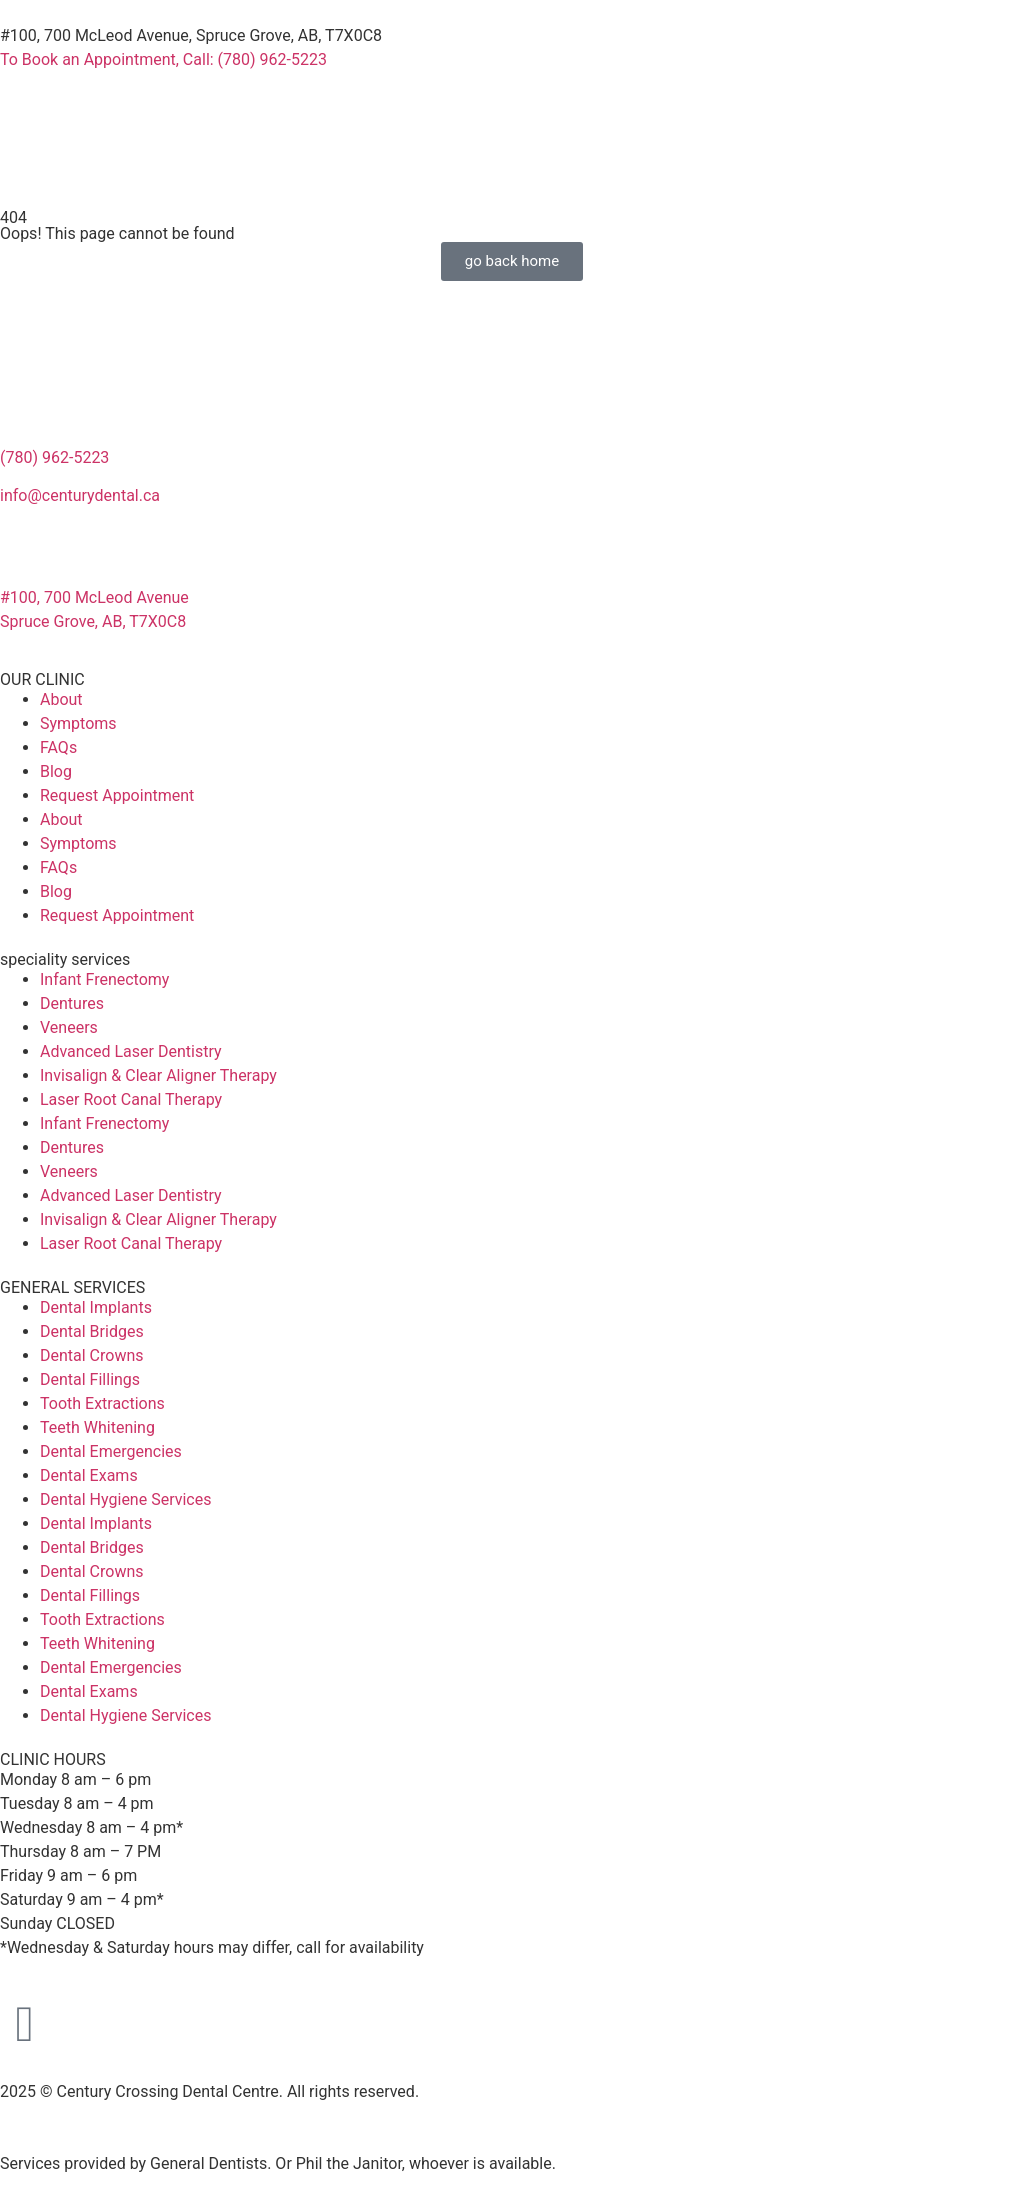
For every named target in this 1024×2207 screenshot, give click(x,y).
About (61, 699)
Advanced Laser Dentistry (131, 1051)
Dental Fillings (90, 1379)
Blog (56, 771)
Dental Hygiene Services (125, 1499)
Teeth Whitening (97, 1427)
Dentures (72, 1003)
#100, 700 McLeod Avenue (94, 597)
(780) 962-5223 (54, 457)
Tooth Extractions (102, 1403)
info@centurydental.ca (80, 495)
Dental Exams (89, 1475)
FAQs (58, 747)
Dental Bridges (92, 1331)
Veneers (69, 1027)
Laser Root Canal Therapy (131, 1099)
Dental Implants (96, 1307)
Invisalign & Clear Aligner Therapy (158, 1075)
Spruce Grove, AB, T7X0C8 (93, 621)
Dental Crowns (92, 1355)
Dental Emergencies (111, 1451)
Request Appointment (117, 795)
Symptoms (78, 723)
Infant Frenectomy (104, 979)
